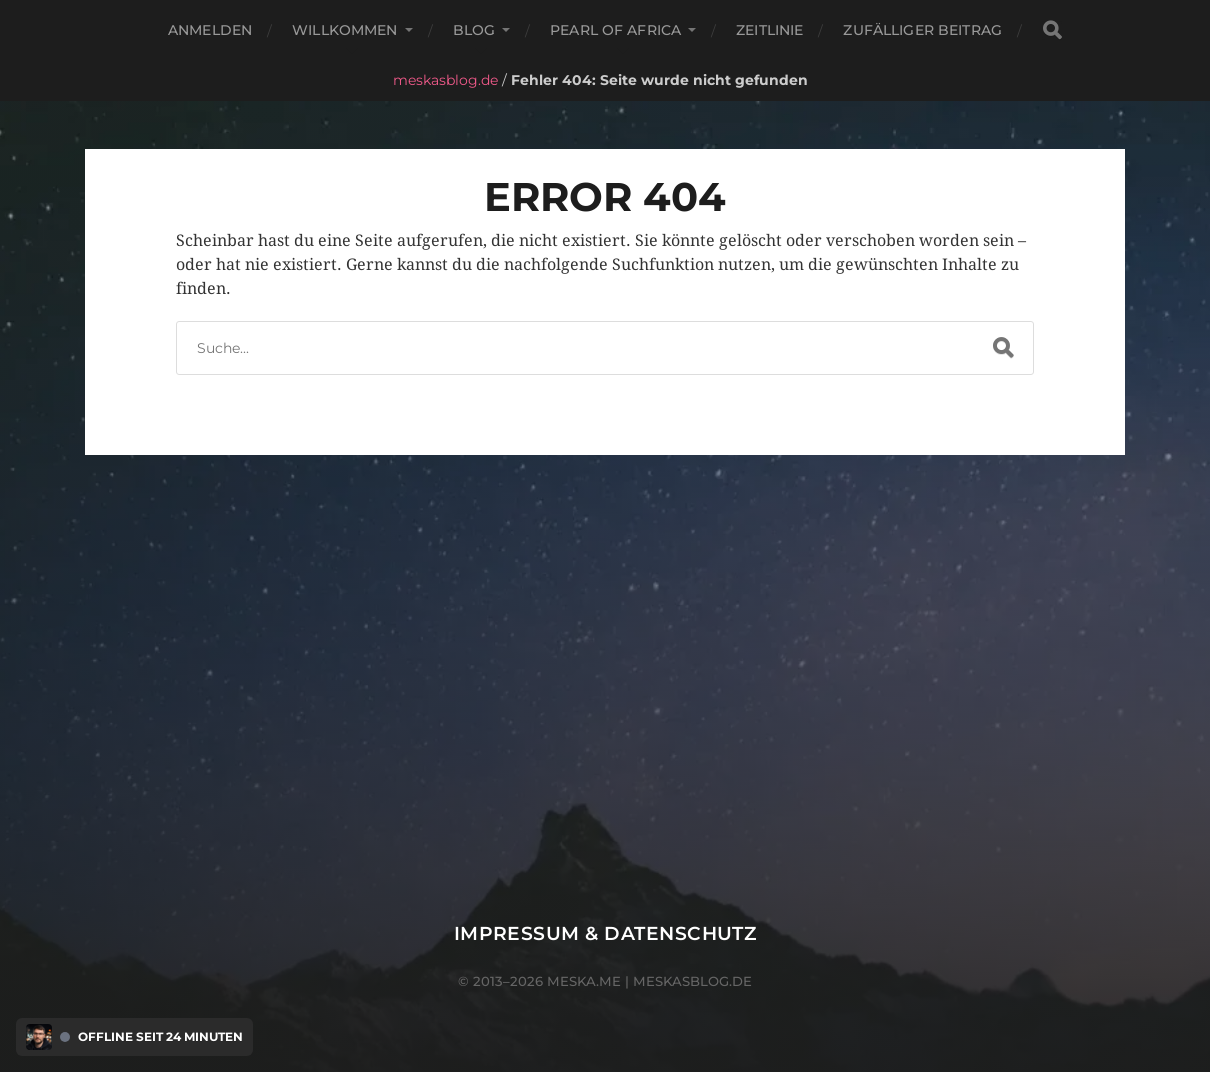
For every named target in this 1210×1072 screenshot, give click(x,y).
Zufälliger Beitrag (922, 30)
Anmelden (210, 30)
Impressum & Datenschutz (605, 933)
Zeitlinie (769, 30)
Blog (474, 30)
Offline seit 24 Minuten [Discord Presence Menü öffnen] (160, 1037)
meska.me (584, 981)
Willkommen (344, 30)
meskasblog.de (445, 80)
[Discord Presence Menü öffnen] (39, 1037)
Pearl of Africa (615, 30)
